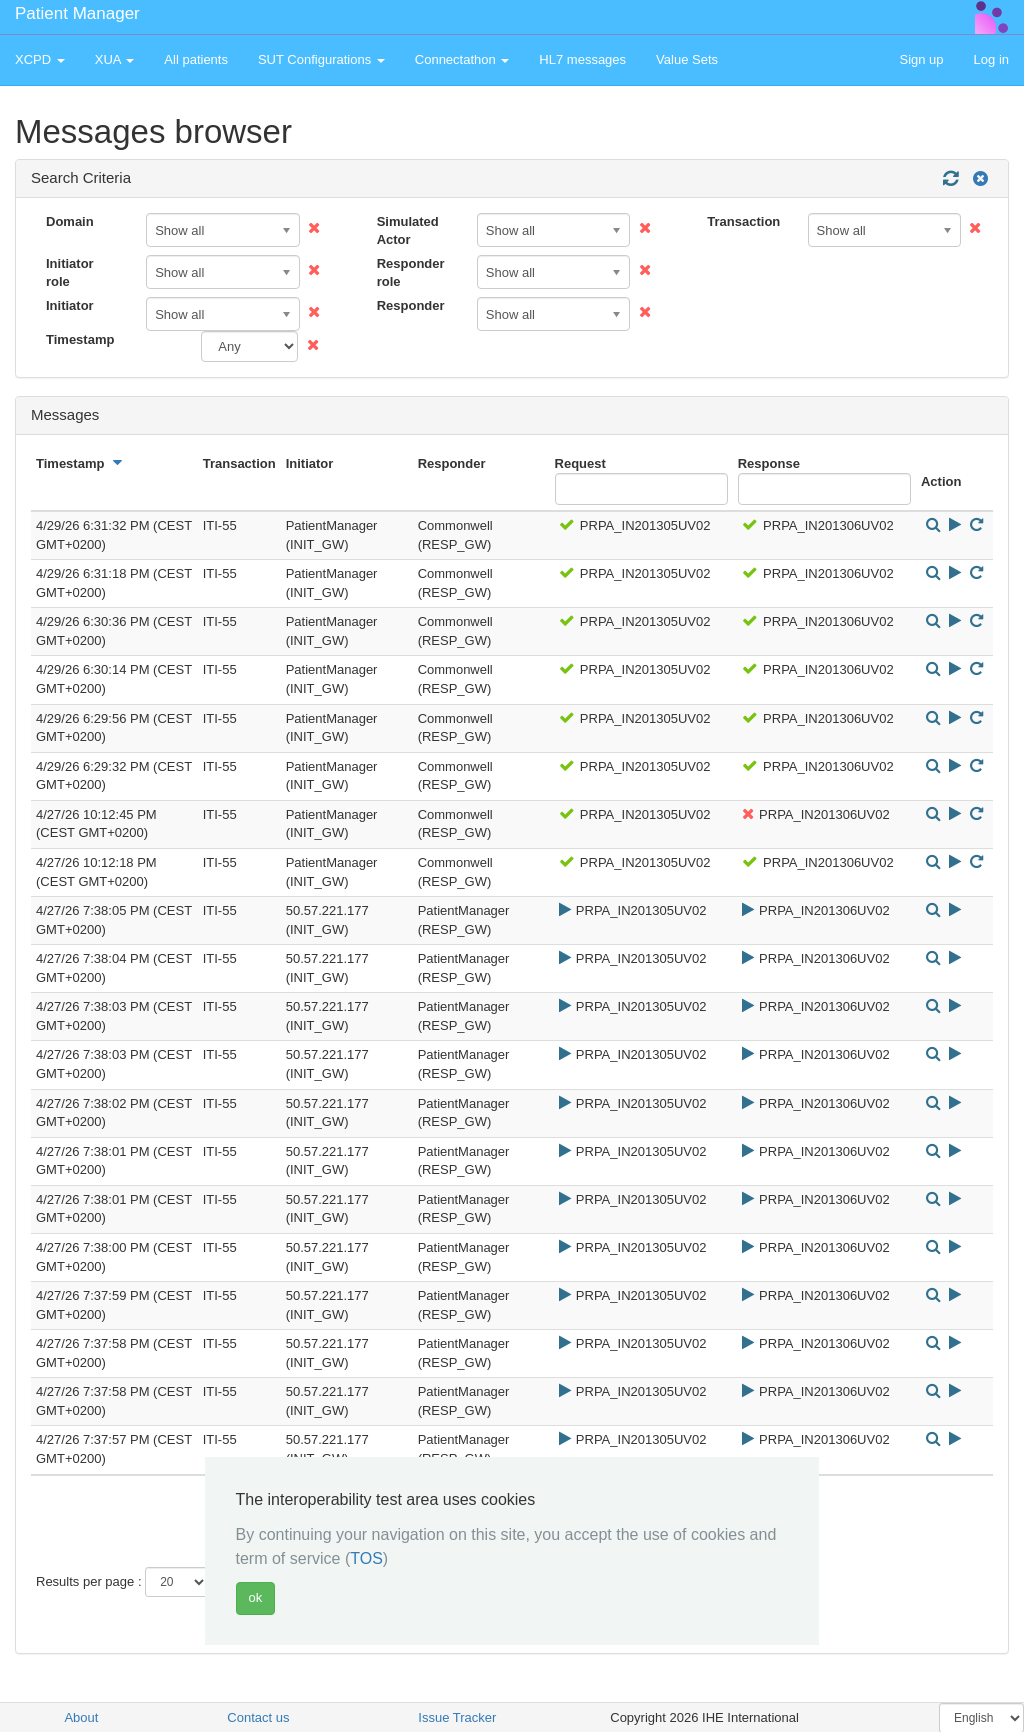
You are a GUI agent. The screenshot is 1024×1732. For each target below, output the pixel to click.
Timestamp (80, 339)
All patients (196, 59)
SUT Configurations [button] (321, 59)
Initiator (70, 305)
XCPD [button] (40, 59)
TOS (366, 1558)
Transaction (743, 221)
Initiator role (70, 273)
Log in (991, 59)
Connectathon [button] (462, 59)
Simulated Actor (408, 231)
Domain (70, 221)
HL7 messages (582, 59)
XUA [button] (115, 59)
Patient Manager (77, 13)
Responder (411, 305)
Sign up (921, 59)
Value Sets (687, 59)
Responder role (411, 273)
